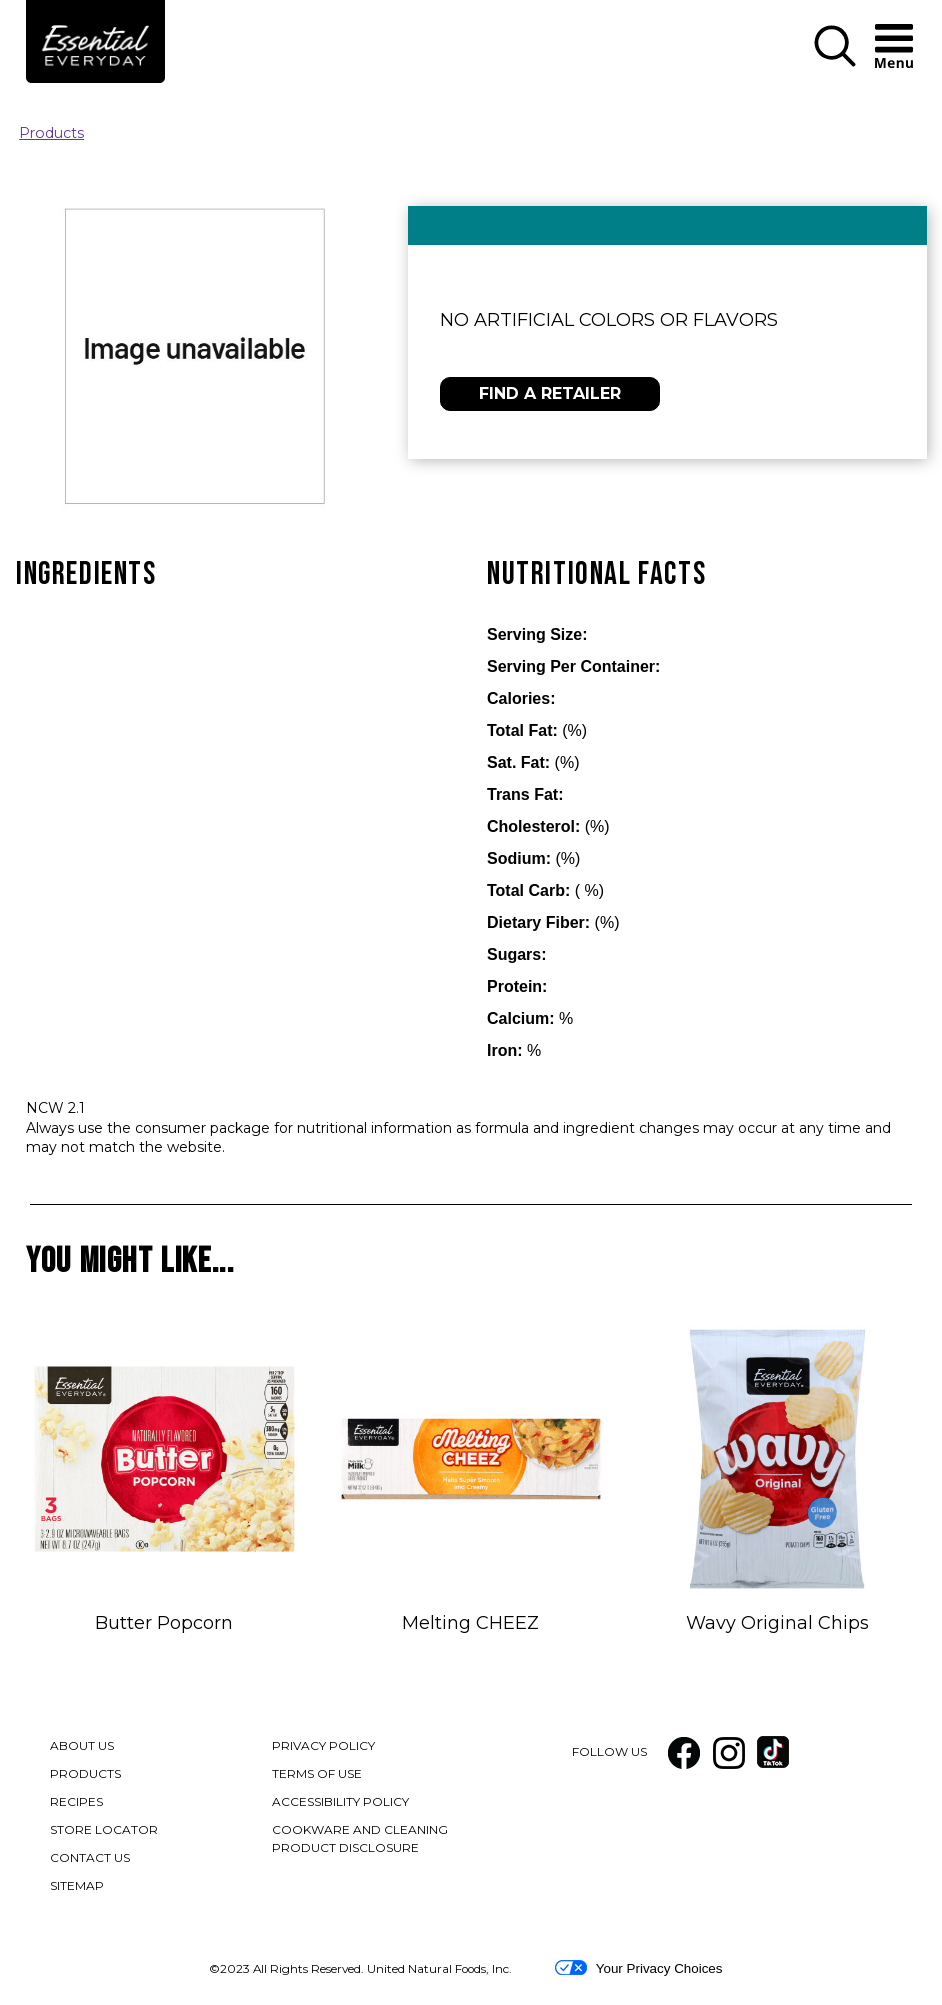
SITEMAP (77, 1885)
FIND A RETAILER (550, 393)
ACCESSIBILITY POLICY (341, 1803)
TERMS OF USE (318, 1775)
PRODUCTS (85, 1773)
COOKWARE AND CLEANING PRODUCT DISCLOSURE (365, 1840)
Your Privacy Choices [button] (638, 1968)
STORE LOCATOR (104, 1829)
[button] (835, 47)
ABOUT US (82, 1745)
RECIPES (76, 1801)
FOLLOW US (609, 1751)
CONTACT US (90, 1857)
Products (51, 133)
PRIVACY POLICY (324, 1747)
